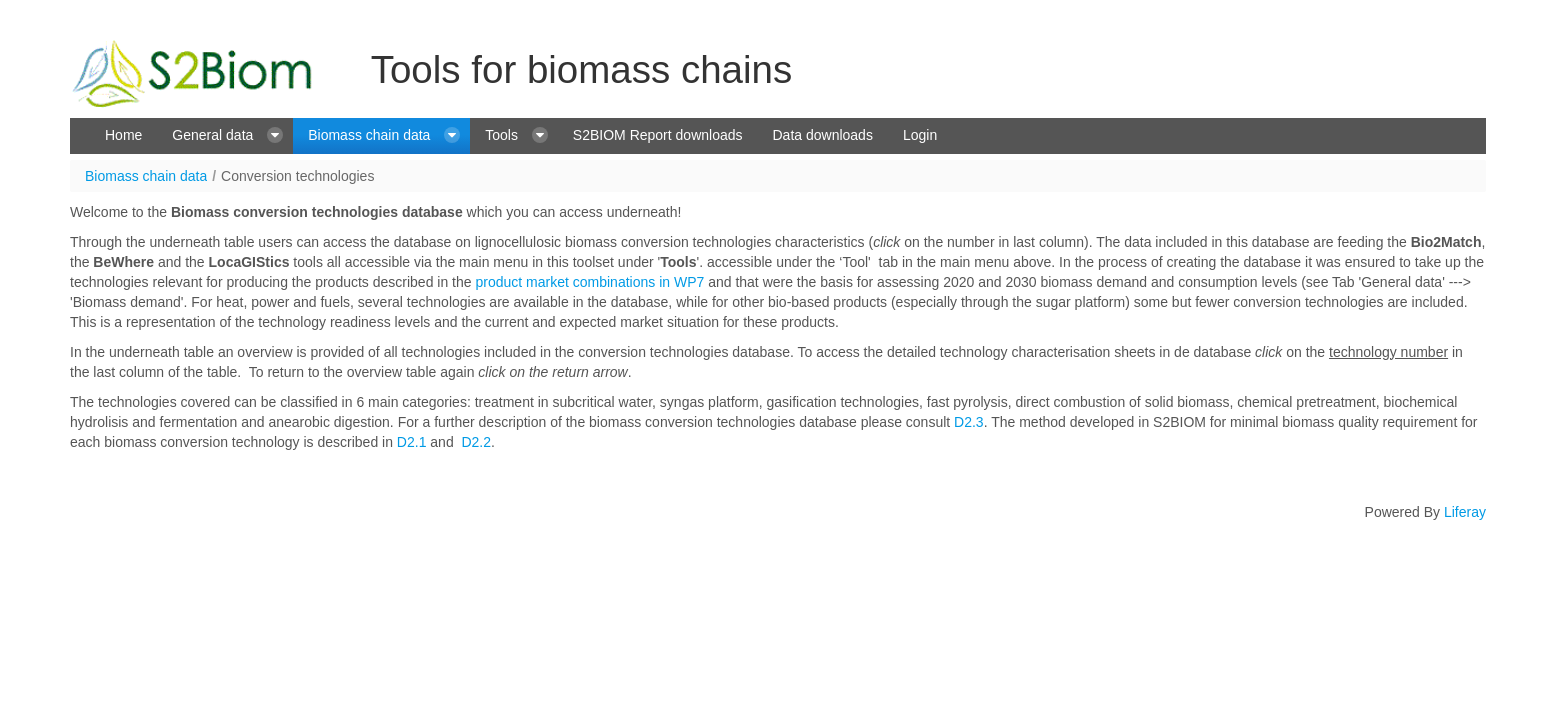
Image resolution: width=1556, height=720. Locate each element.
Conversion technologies (297, 176)
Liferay (1465, 512)
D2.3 (969, 422)
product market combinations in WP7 (589, 282)
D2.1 (412, 442)
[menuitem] (123, 136)
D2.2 (476, 442)
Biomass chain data (146, 176)
